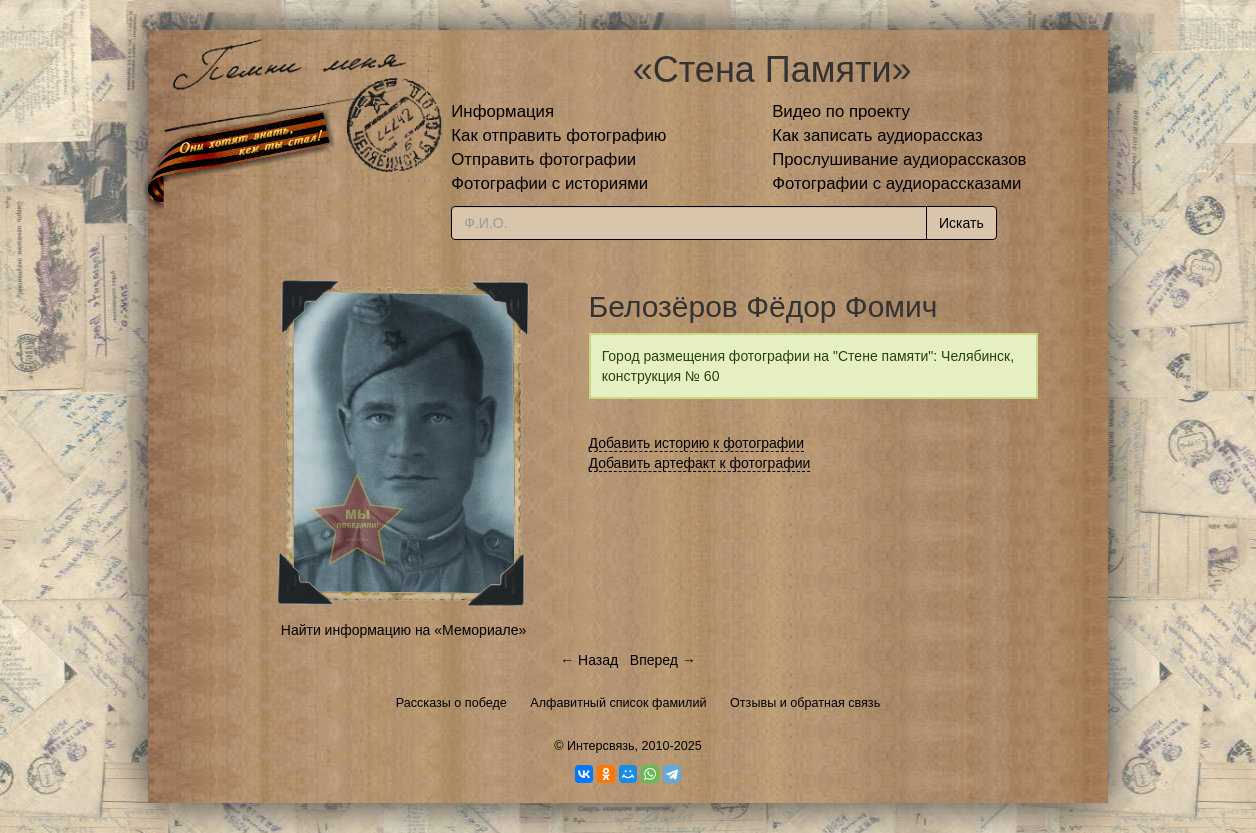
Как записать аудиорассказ (877, 135)
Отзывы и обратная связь (805, 703)
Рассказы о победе (451, 703)
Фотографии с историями (549, 183)
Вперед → (663, 660)
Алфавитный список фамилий (618, 703)
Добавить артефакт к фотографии (700, 463)
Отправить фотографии (543, 159)
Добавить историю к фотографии (697, 443)
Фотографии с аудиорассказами (896, 183)
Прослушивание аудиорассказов (899, 159)
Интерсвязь (601, 746)
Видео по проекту (841, 111)
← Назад (589, 660)
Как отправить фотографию (558, 135)
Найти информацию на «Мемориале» (403, 630)
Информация (502, 111)
